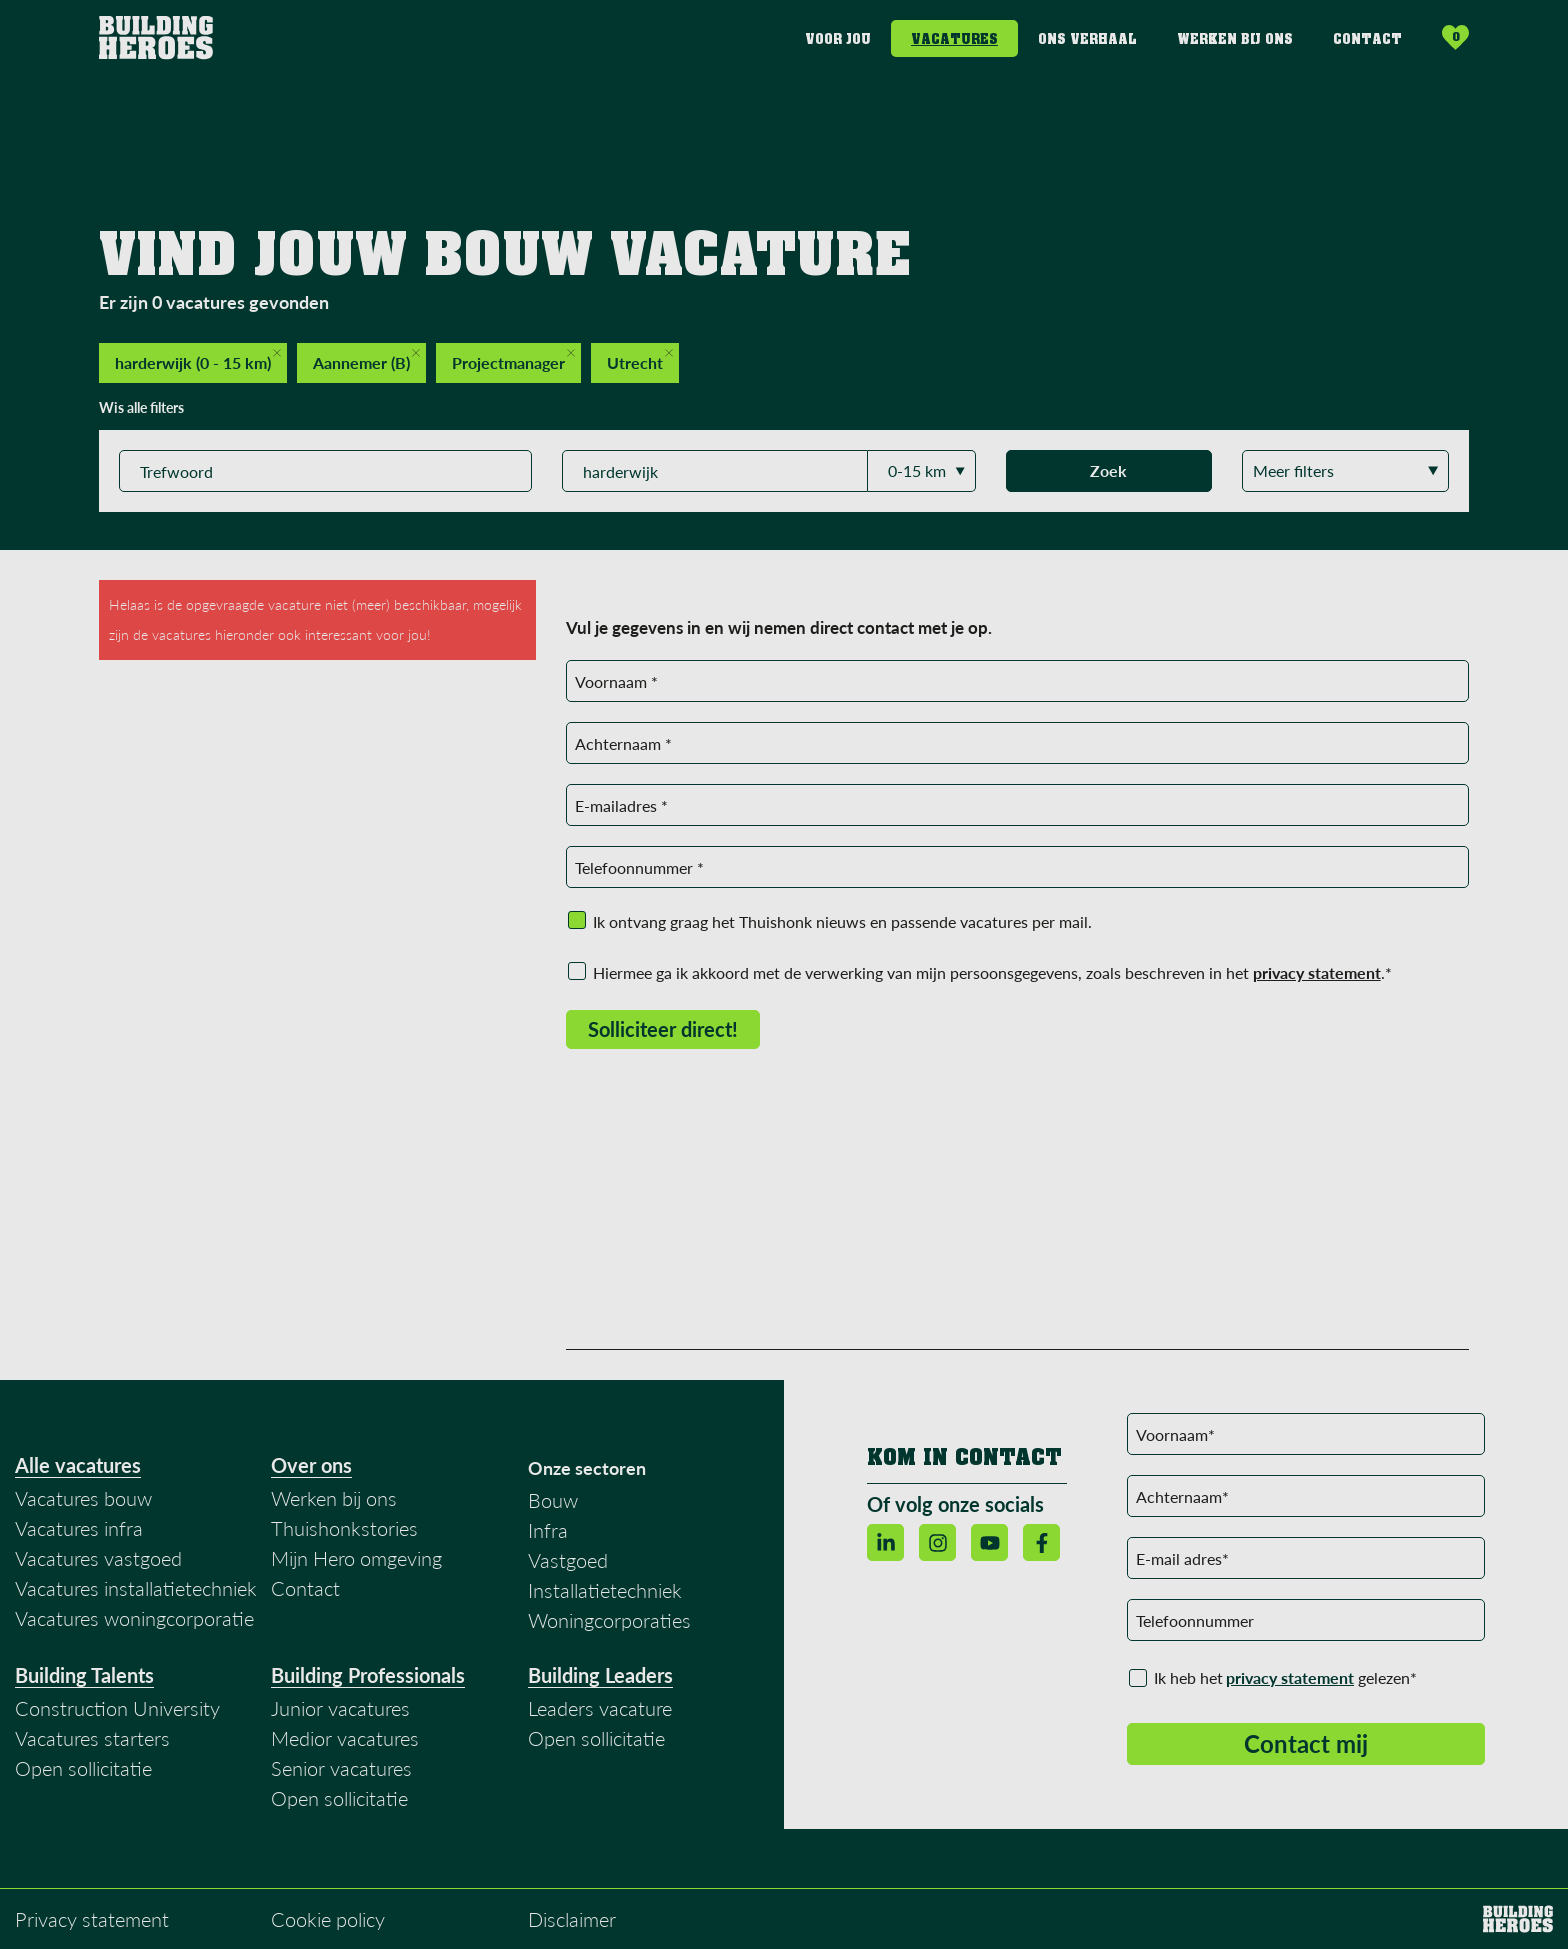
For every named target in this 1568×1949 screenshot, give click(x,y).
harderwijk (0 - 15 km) (198, 360)
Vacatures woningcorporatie (134, 1618)
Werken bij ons (1235, 39)
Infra (548, 1530)
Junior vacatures (340, 1708)
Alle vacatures (78, 1465)
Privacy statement (92, 1919)
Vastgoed (568, 1560)
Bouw (553, 1500)
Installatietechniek (605, 1590)
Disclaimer (572, 1919)
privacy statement (1290, 1677)
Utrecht (640, 360)
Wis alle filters (141, 407)
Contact (1367, 39)
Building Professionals (368, 1675)
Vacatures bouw (83, 1498)
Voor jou (838, 39)
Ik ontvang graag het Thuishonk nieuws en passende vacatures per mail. (842, 921)
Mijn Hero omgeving (356, 1558)
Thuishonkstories (344, 1528)
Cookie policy (328, 1919)
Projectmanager (513, 360)
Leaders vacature (600, 1708)
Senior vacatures (341, 1768)
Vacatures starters (92, 1738)
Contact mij (1306, 1743)
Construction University (117, 1708)
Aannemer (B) (366, 360)
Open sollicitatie (83, 1768)
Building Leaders (600, 1675)
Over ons (311, 1465)
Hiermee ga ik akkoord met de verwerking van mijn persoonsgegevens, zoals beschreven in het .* (992, 972)
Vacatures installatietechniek (136, 1588)
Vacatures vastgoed (98, 1558)
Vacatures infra (79, 1528)
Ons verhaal (1087, 39)
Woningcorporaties (609, 1620)
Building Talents (84, 1675)
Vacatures (954, 39)
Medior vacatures (345, 1738)
